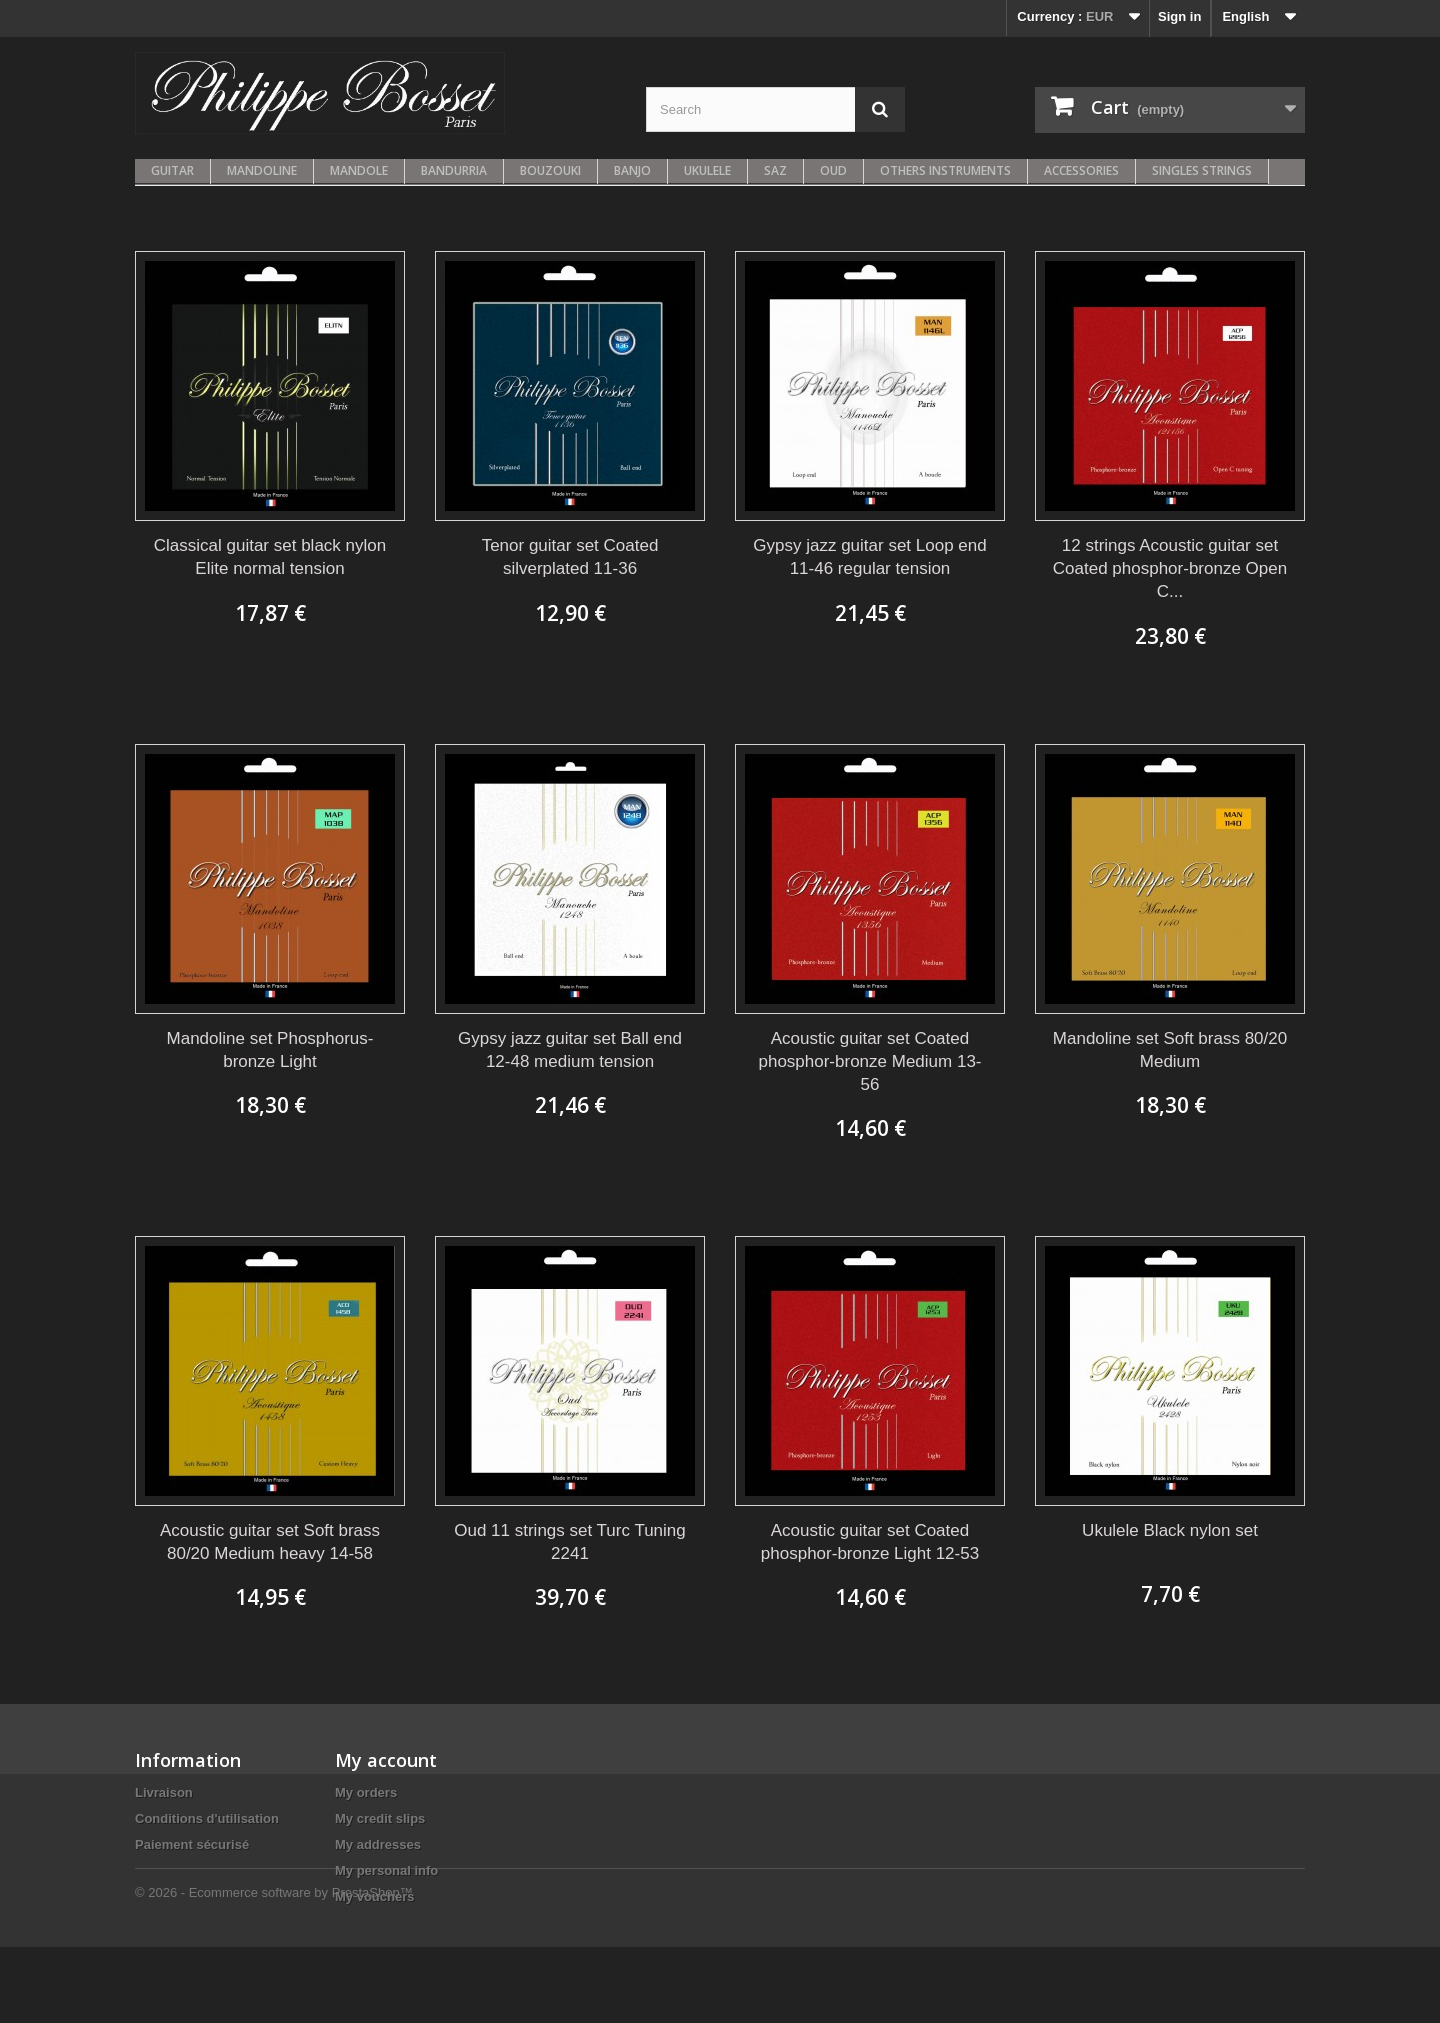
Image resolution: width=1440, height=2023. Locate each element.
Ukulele (707, 170)
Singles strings (1202, 170)
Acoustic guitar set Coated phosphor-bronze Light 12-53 (870, 1542)
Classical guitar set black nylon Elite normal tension (270, 557)
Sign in (1179, 16)
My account (386, 1760)
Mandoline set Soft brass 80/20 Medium (1170, 1050)
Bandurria (454, 170)
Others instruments (945, 170)
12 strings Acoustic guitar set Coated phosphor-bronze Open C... (1170, 568)
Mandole (359, 170)
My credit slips (380, 1818)
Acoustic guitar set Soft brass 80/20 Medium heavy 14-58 (270, 1542)
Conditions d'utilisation (207, 1818)
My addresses (378, 1844)
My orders (366, 1792)
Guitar (172, 170)
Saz (775, 170)
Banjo (632, 170)
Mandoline (262, 170)
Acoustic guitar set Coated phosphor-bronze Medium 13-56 (869, 1061)
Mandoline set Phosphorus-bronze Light (270, 1050)
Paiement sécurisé (192, 1844)
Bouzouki (550, 170)
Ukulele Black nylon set (1170, 1530)
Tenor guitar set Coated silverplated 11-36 (570, 557)
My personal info (386, 1870)
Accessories (1081, 170)
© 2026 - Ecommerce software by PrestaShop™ (274, 1968)
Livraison (164, 1792)
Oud (833, 170)
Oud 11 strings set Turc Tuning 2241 (570, 1542)
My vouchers (374, 1896)
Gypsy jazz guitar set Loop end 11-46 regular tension (869, 557)
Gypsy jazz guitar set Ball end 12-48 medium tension (570, 1050)
